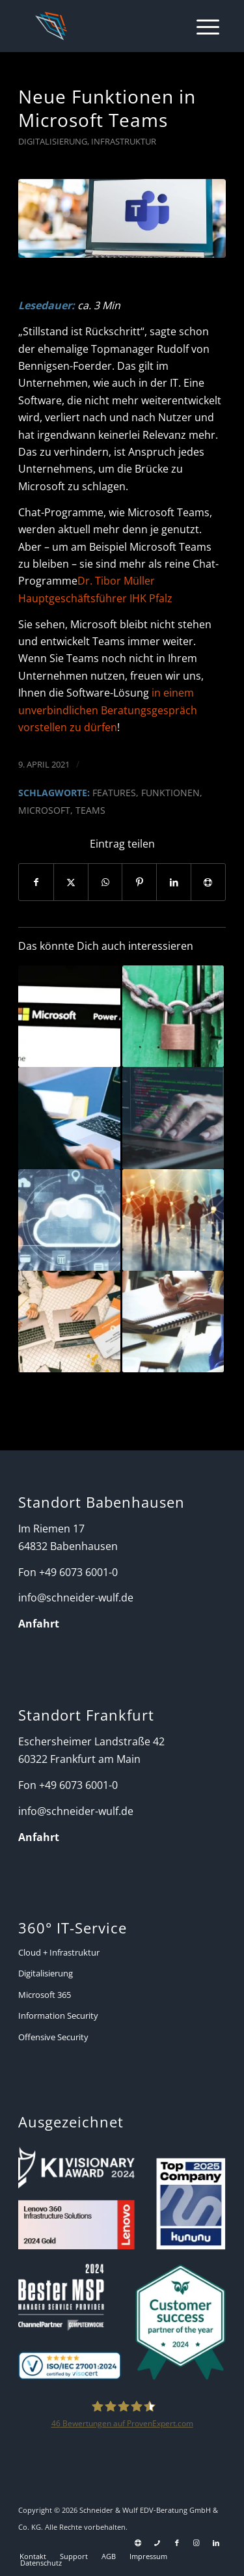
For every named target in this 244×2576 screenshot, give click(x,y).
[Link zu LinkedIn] (216, 2543)
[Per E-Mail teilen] (208, 882)
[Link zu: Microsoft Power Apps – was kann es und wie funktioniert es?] (69, 1016)
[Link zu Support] (138, 2543)
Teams (90, 810)
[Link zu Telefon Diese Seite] (157, 2543)
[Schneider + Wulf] (102, 26)
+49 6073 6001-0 (78, 1572)
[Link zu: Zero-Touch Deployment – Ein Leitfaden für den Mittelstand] (173, 1118)
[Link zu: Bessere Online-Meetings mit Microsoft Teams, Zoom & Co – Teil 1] (69, 1118)
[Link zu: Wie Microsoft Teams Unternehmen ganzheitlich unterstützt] (173, 1220)
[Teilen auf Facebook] (36, 882)
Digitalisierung (52, 141)
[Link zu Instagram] (196, 2543)
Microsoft (44, 810)
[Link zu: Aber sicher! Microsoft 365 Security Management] (173, 1016)
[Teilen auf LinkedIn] (173, 882)
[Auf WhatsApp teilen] (105, 882)
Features (114, 792)
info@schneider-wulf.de (75, 1597)
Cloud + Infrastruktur (59, 1952)
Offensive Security (53, 2037)
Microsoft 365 (44, 1995)
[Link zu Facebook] (177, 2543)
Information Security (58, 2015)
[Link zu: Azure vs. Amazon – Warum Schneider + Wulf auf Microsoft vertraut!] (69, 1220)
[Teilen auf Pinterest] (139, 882)
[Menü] (201, 26)
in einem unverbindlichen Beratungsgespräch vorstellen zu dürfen (107, 710)
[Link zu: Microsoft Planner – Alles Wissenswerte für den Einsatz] (173, 1321)
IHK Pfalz (149, 598)
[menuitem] (201, 26)
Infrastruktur (123, 141)
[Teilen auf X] (71, 882)
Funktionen (170, 792)
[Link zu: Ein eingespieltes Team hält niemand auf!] (69, 1321)
